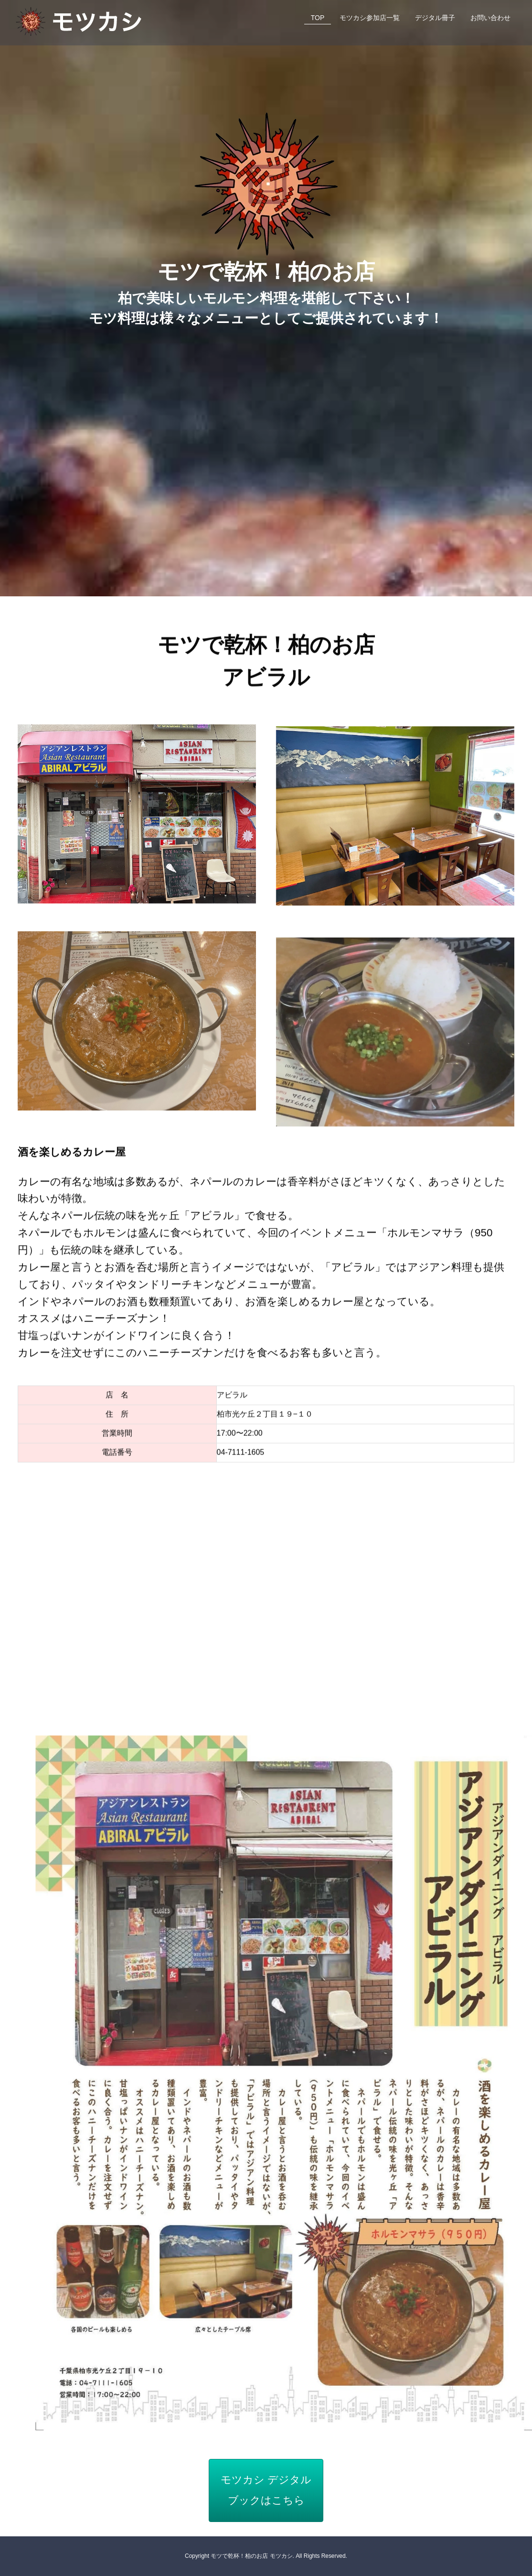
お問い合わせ (490, 18)
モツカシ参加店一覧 (370, 18)
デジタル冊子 (435, 18)
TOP (318, 18)
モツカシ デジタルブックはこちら (266, 2490)
